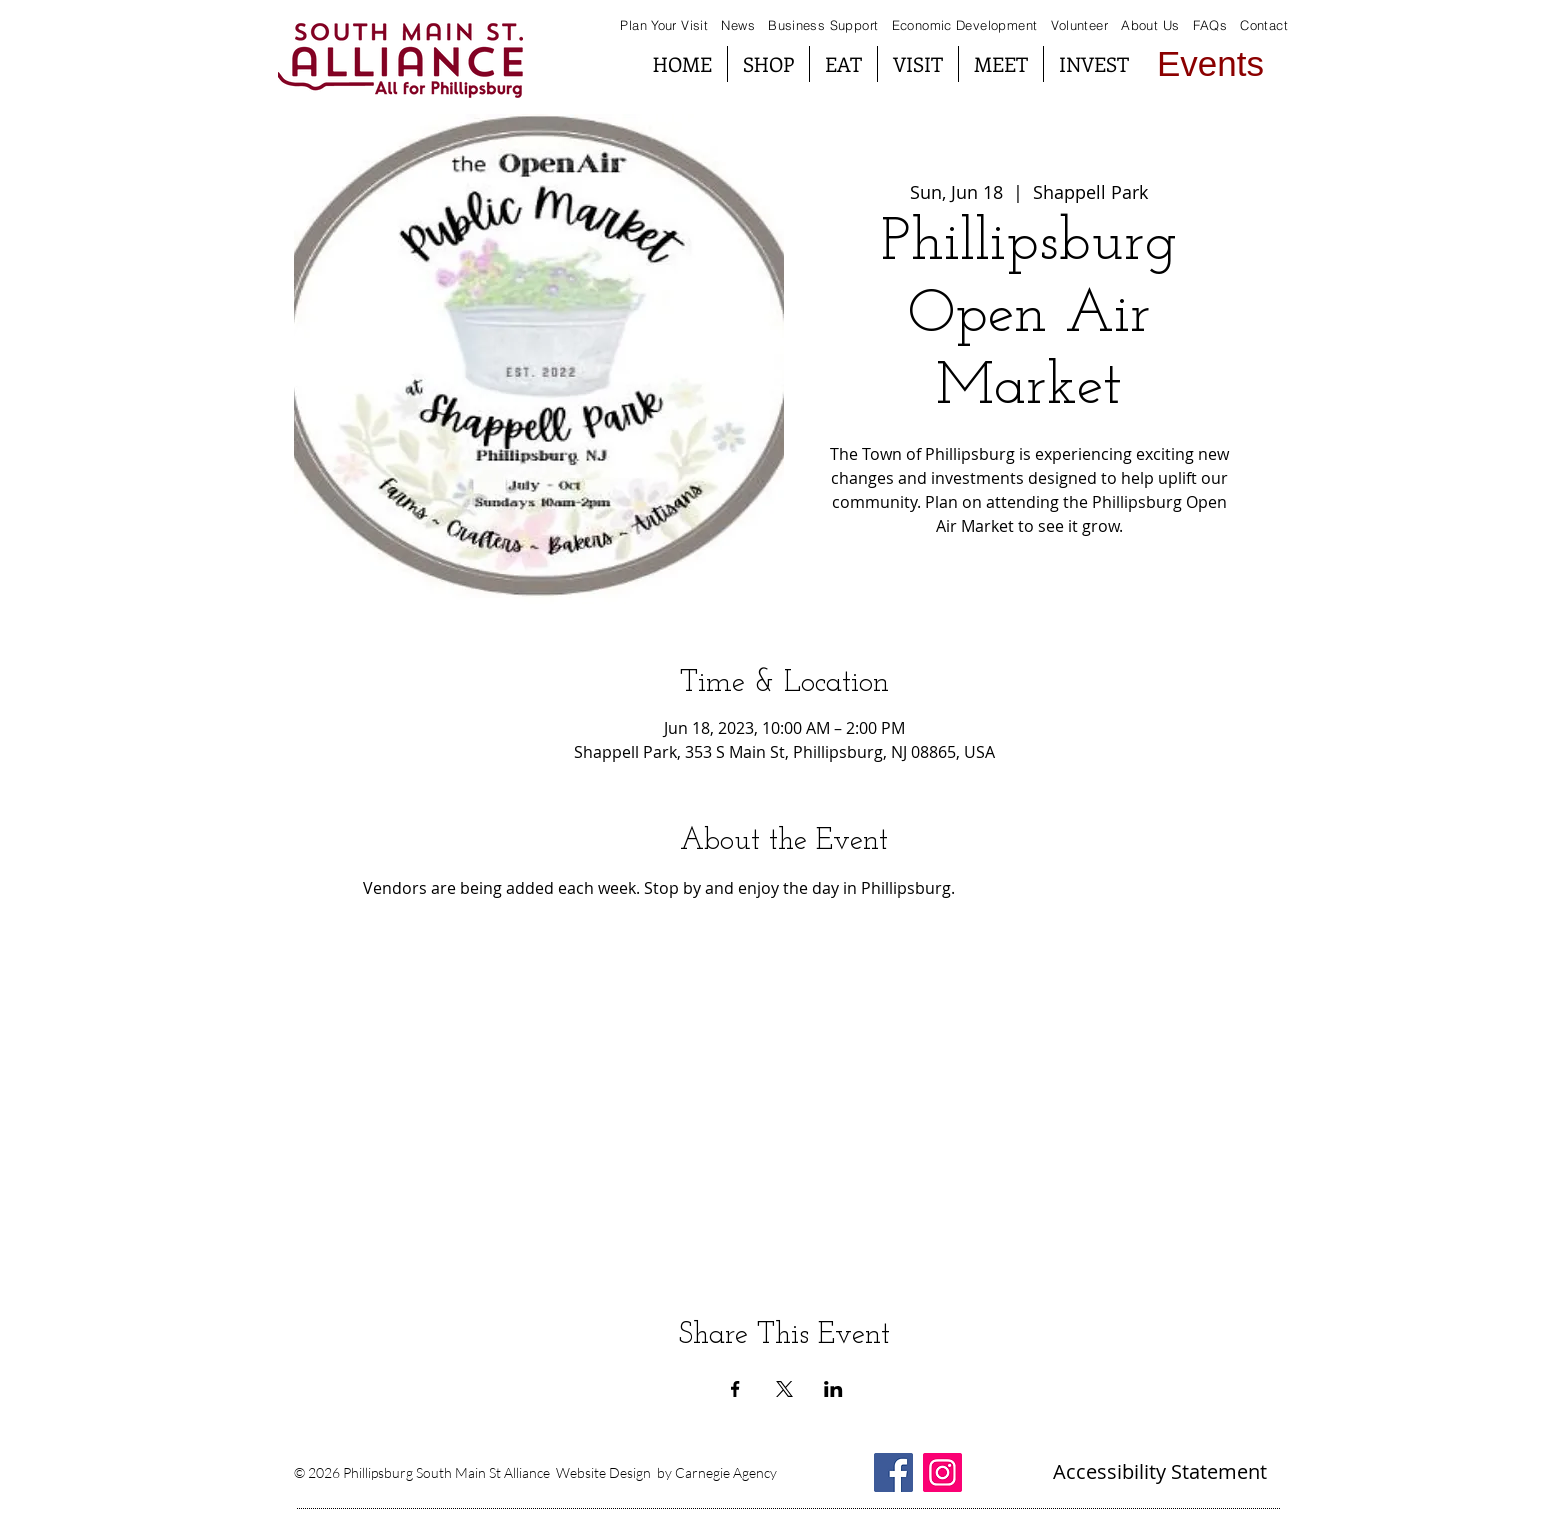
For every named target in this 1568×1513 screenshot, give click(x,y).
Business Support (825, 25)
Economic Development (965, 25)
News (738, 25)
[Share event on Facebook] (735, 1389)
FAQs (1207, 25)
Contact (1264, 25)
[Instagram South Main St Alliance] (942, 1472)
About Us (1150, 25)
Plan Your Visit (664, 25)
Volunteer (1080, 25)
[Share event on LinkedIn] (833, 1389)
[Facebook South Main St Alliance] (893, 1472)
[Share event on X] (784, 1389)
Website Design (603, 1472)
